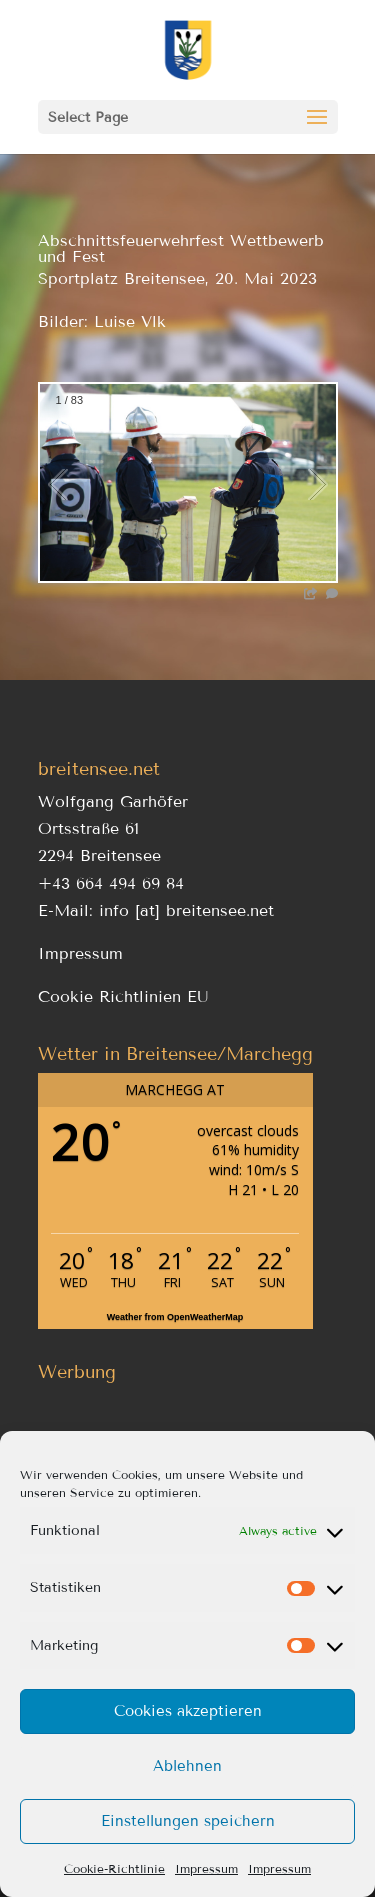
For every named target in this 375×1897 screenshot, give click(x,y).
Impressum (206, 1868)
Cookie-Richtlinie (114, 1868)
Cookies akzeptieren (188, 1711)
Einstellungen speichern (188, 1821)
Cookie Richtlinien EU (123, 996)
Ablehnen (187, 1766)
